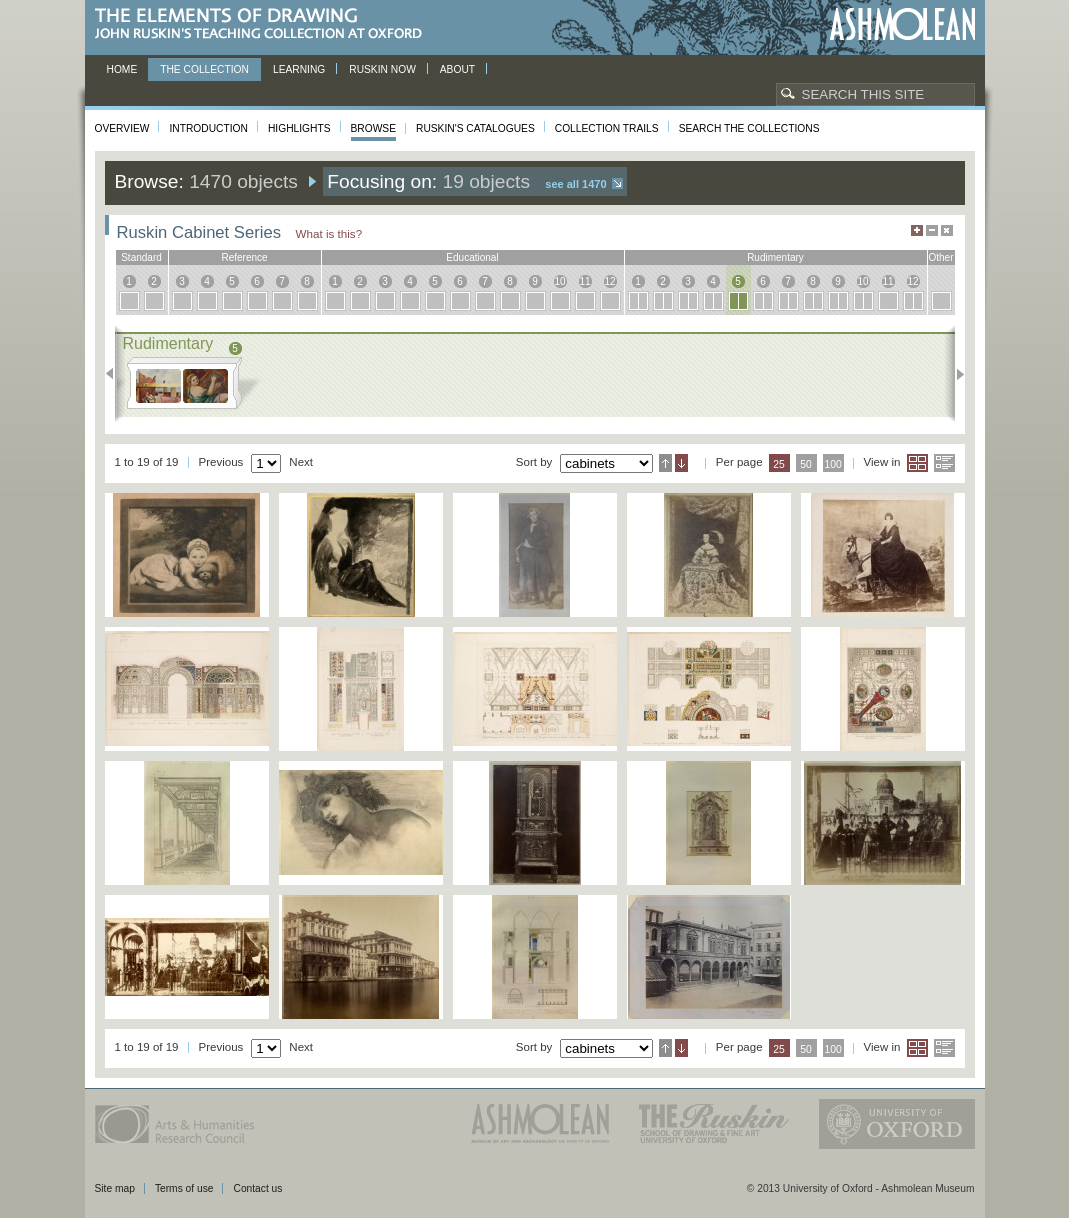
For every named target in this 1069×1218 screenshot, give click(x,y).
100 (832, 464)
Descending (681, 463)
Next (954, 374)
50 (806, 464)
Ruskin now (382, 69)
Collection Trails (607, 128)
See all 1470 (575, 184)
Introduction (208, 128)
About (457, 69)
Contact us (257, 1188)
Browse (374, 128)
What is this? (329, 233)
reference (244, 257)
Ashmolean (902, 24)
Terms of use (184, 1188)
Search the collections (749, 128)
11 (584, 281)
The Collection (204, 69)
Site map (115, 1188)
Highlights (299, 128)
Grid (917, 463)
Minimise (932, 230)
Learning (299, 69)
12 (609, 281)
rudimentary (775, 257)
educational (472, 257)
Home (122, 69)
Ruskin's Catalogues (475, 128)
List (944, 463)
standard (141, 257)
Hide (947, 230)
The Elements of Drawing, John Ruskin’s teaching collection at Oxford (264, 24)
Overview (122, 128)
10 (559, 281)
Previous (115, 374)
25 (779, 464)
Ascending (665, 463)
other (940, 257)
